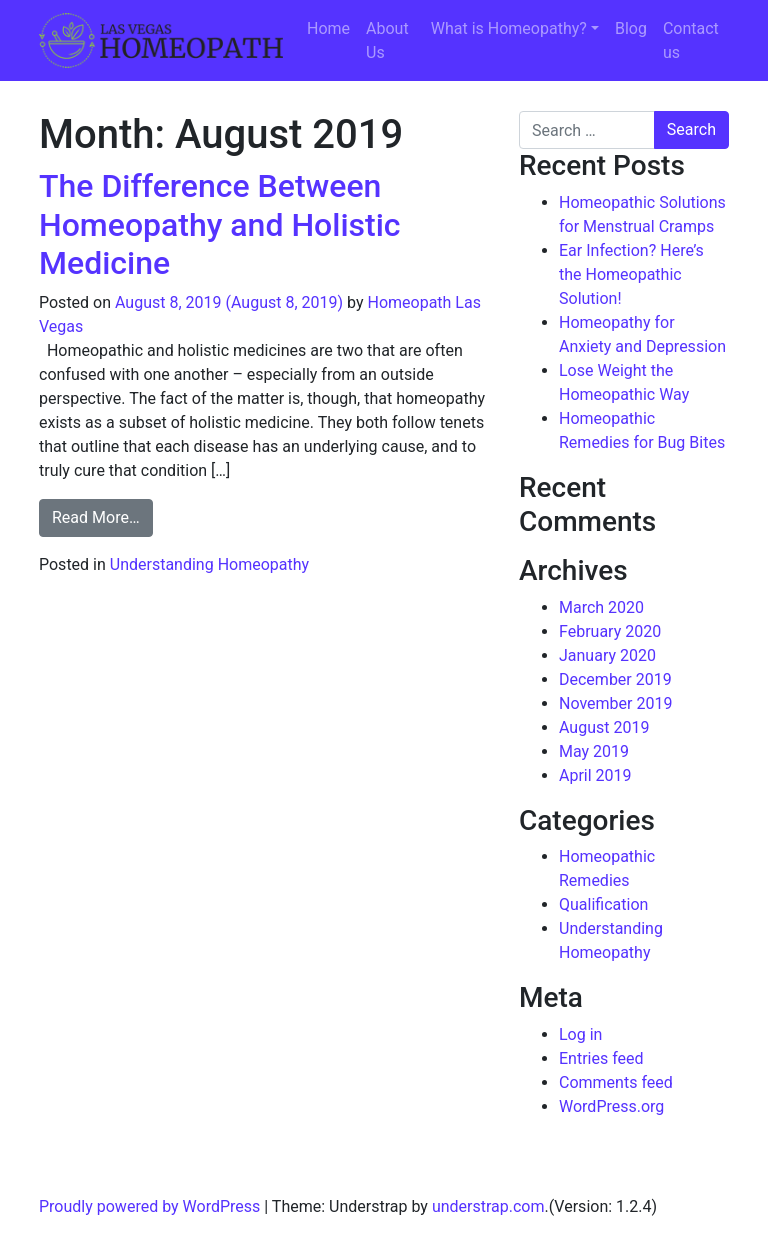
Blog (631, 28)
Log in (580, 1034)
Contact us (691, 40)
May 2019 (594, 751)
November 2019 (615, 703)
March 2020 (601, 607)
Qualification (603, 904)
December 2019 (615, 679)
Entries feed (601, 1058)
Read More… (102, 516)
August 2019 (604, 727)
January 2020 (607, 655)
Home (328, 28)
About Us (387, 40)
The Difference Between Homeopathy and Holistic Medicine (220, 224)
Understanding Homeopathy (209, 564)
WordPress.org (611, 1106)
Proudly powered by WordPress (149, 1206)
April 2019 (595, 775)
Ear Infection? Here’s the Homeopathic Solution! (631, 274)
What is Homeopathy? (509, 28)
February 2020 (610, 631)
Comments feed (616, 1082)
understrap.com (488, 1206)
